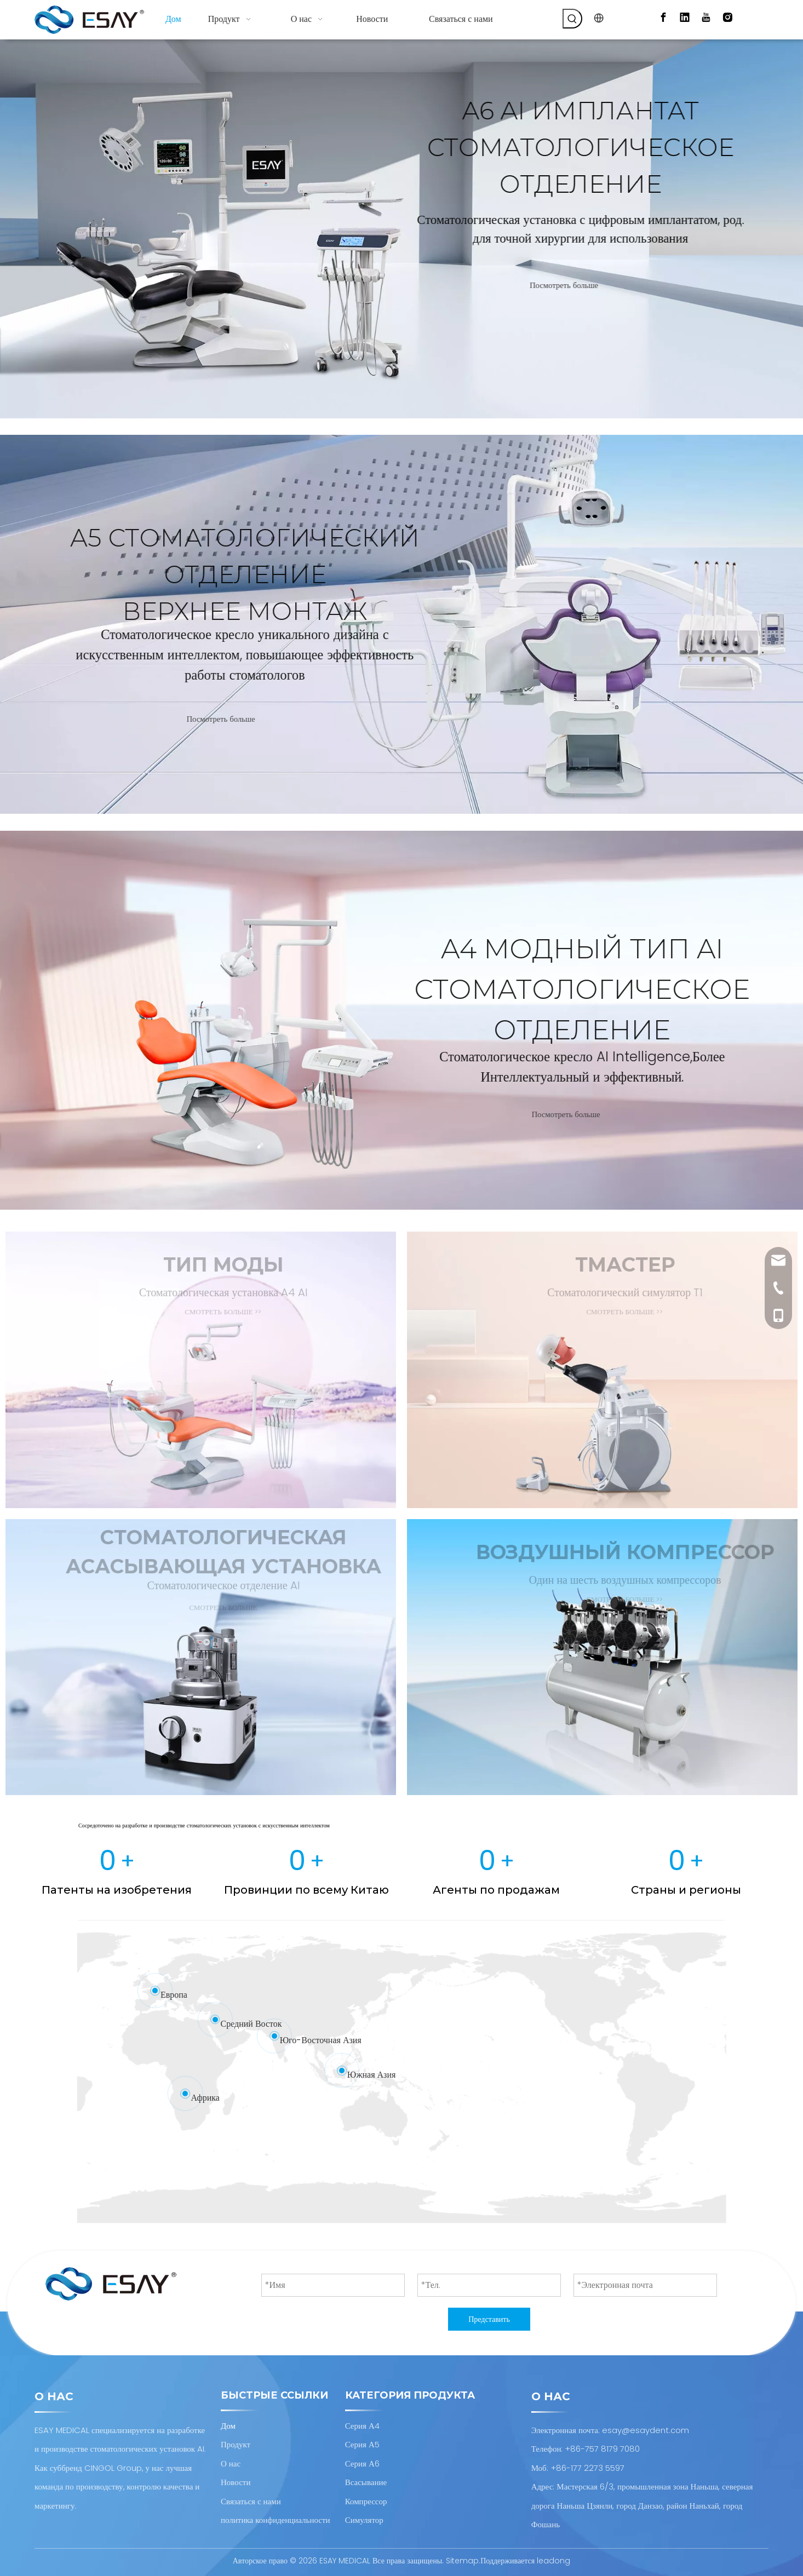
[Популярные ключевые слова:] (572, 18)
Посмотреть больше (597, 285)
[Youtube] (706, 17)
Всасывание (366, 2482)
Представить (489, 2319)
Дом (228, 2425)
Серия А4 (362, 2425)
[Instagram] (727, 17)
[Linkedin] (684, 17)
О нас (230, 2463)
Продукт (235, 2444)
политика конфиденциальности (275, 2520)
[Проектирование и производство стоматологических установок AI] (110, 2284)
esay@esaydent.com (645, 2430)
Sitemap (462, 2560)
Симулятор (364, 2520)
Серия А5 (362, 2444)
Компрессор (366, 2501)
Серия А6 (362, 2463)
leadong (553, 2560)
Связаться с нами (251, 2501)
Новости (235, 2482)
